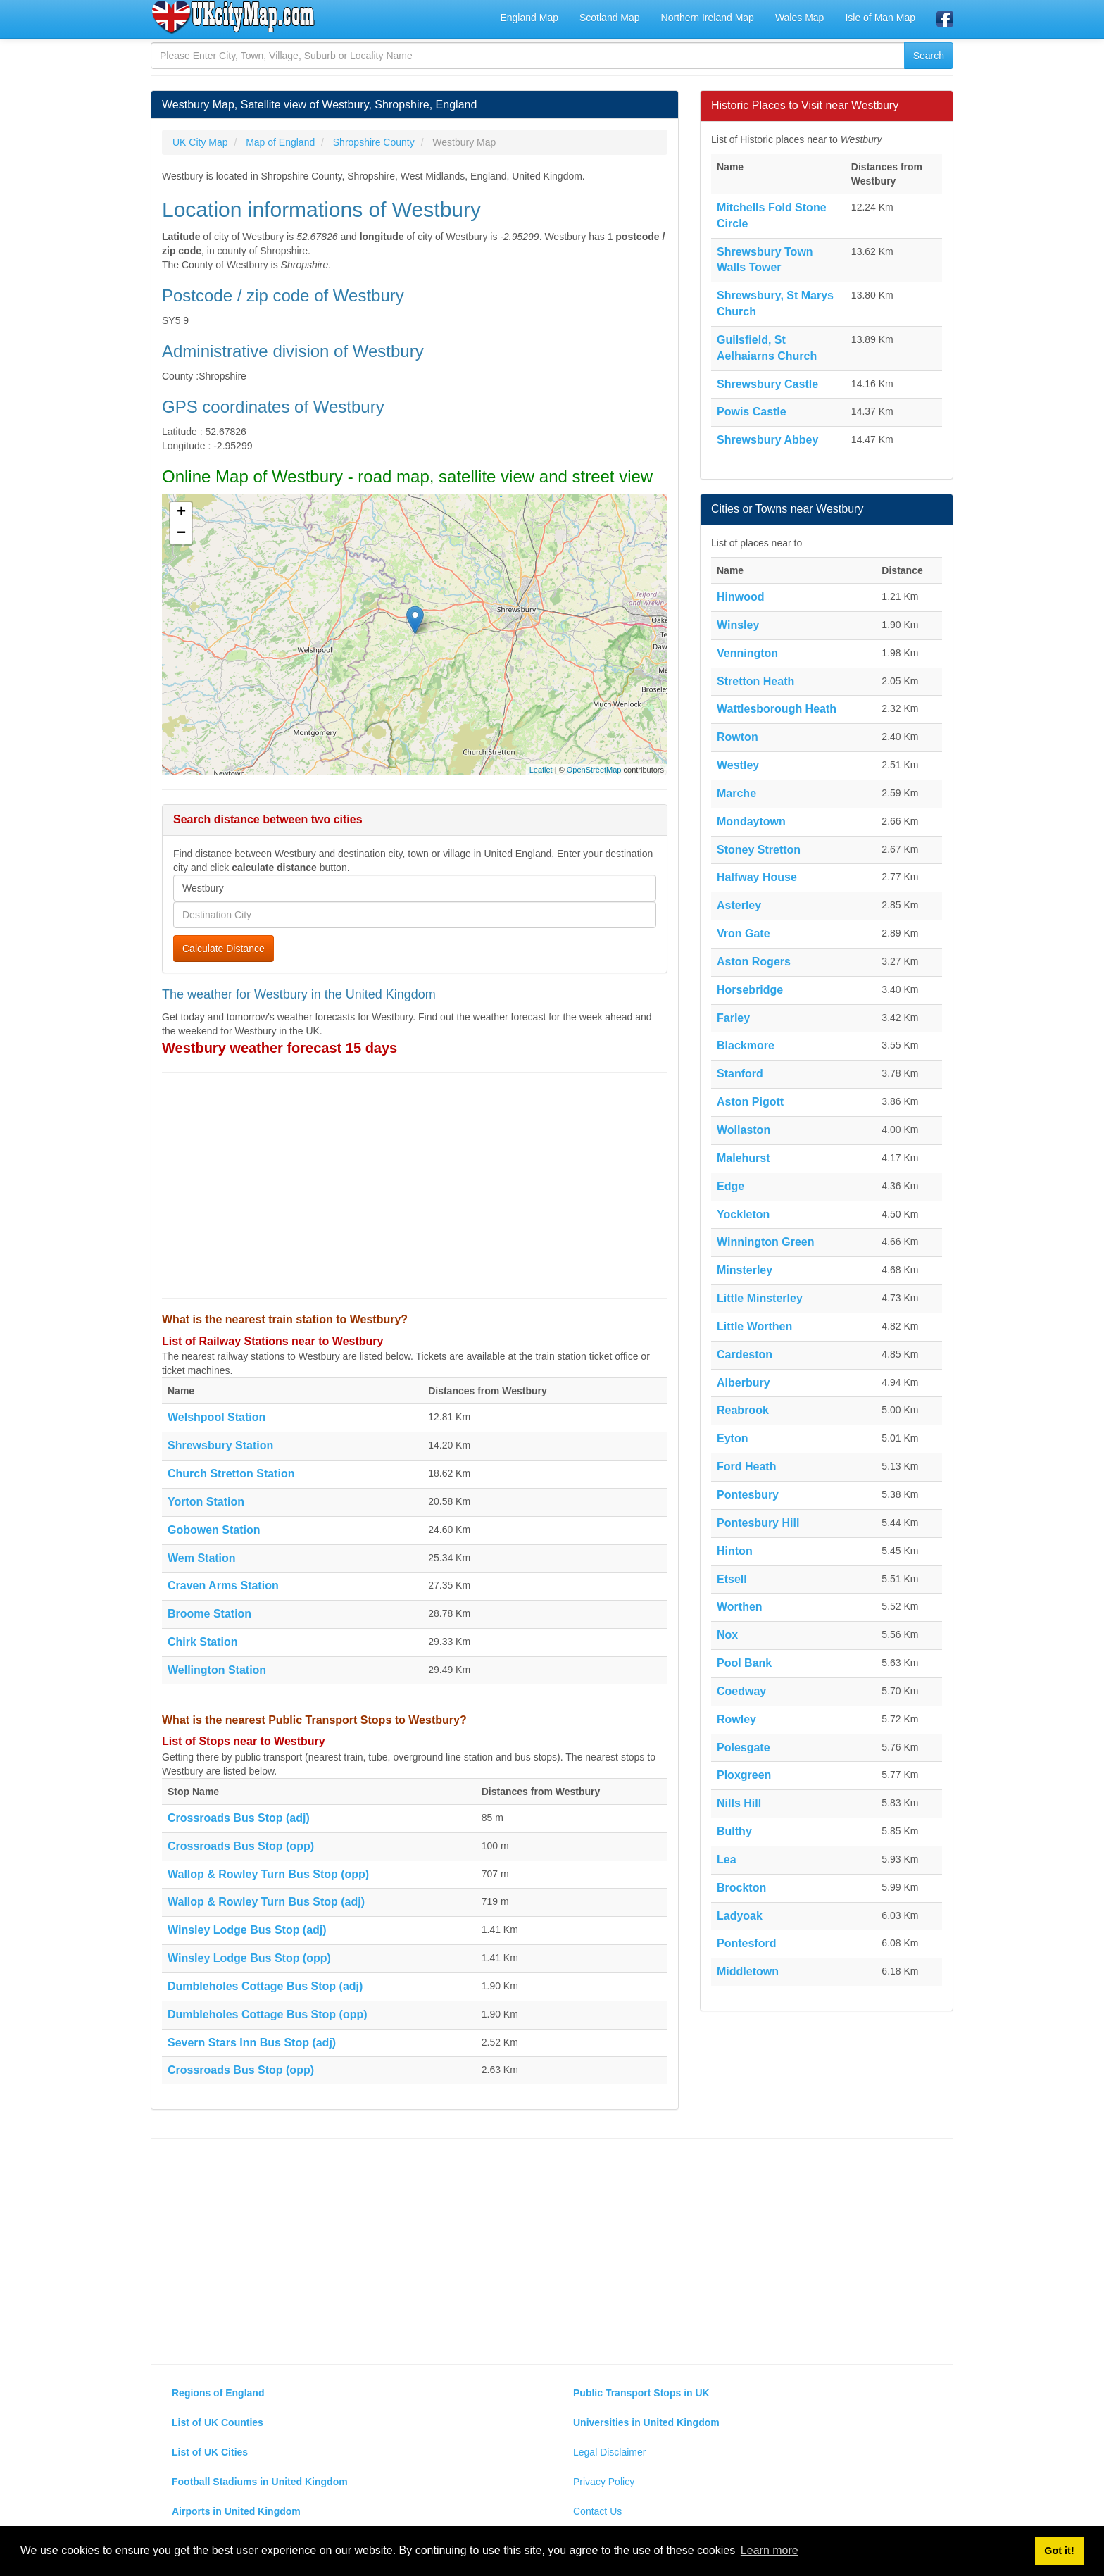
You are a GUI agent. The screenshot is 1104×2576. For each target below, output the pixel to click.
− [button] (181, 533)
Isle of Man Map (880, 17)
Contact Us (597, 2511)
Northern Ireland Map (707, 17)
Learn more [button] (769, 2550)
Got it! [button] (1059, 2550)
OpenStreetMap (594, 769)
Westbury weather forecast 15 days (279, 1048)
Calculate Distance (223, 948)
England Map (529, 17)
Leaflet (541, 769)
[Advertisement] (414, 1185)
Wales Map (799, 17)
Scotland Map (609, 17)
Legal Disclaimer (609, 2452)
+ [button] (181, 512)
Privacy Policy (603, 2481)
